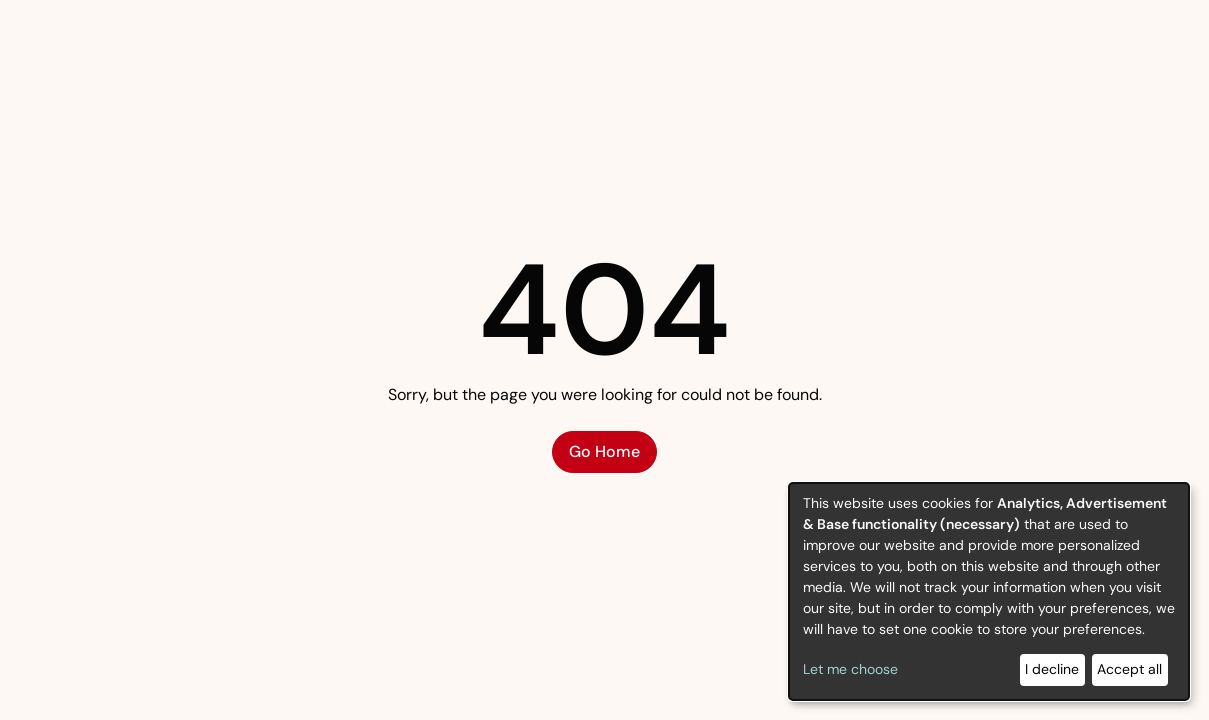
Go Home (604, 451)
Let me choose (850, 669)
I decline (1052, 669)
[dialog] (989, 591)
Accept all (1129, 669)
